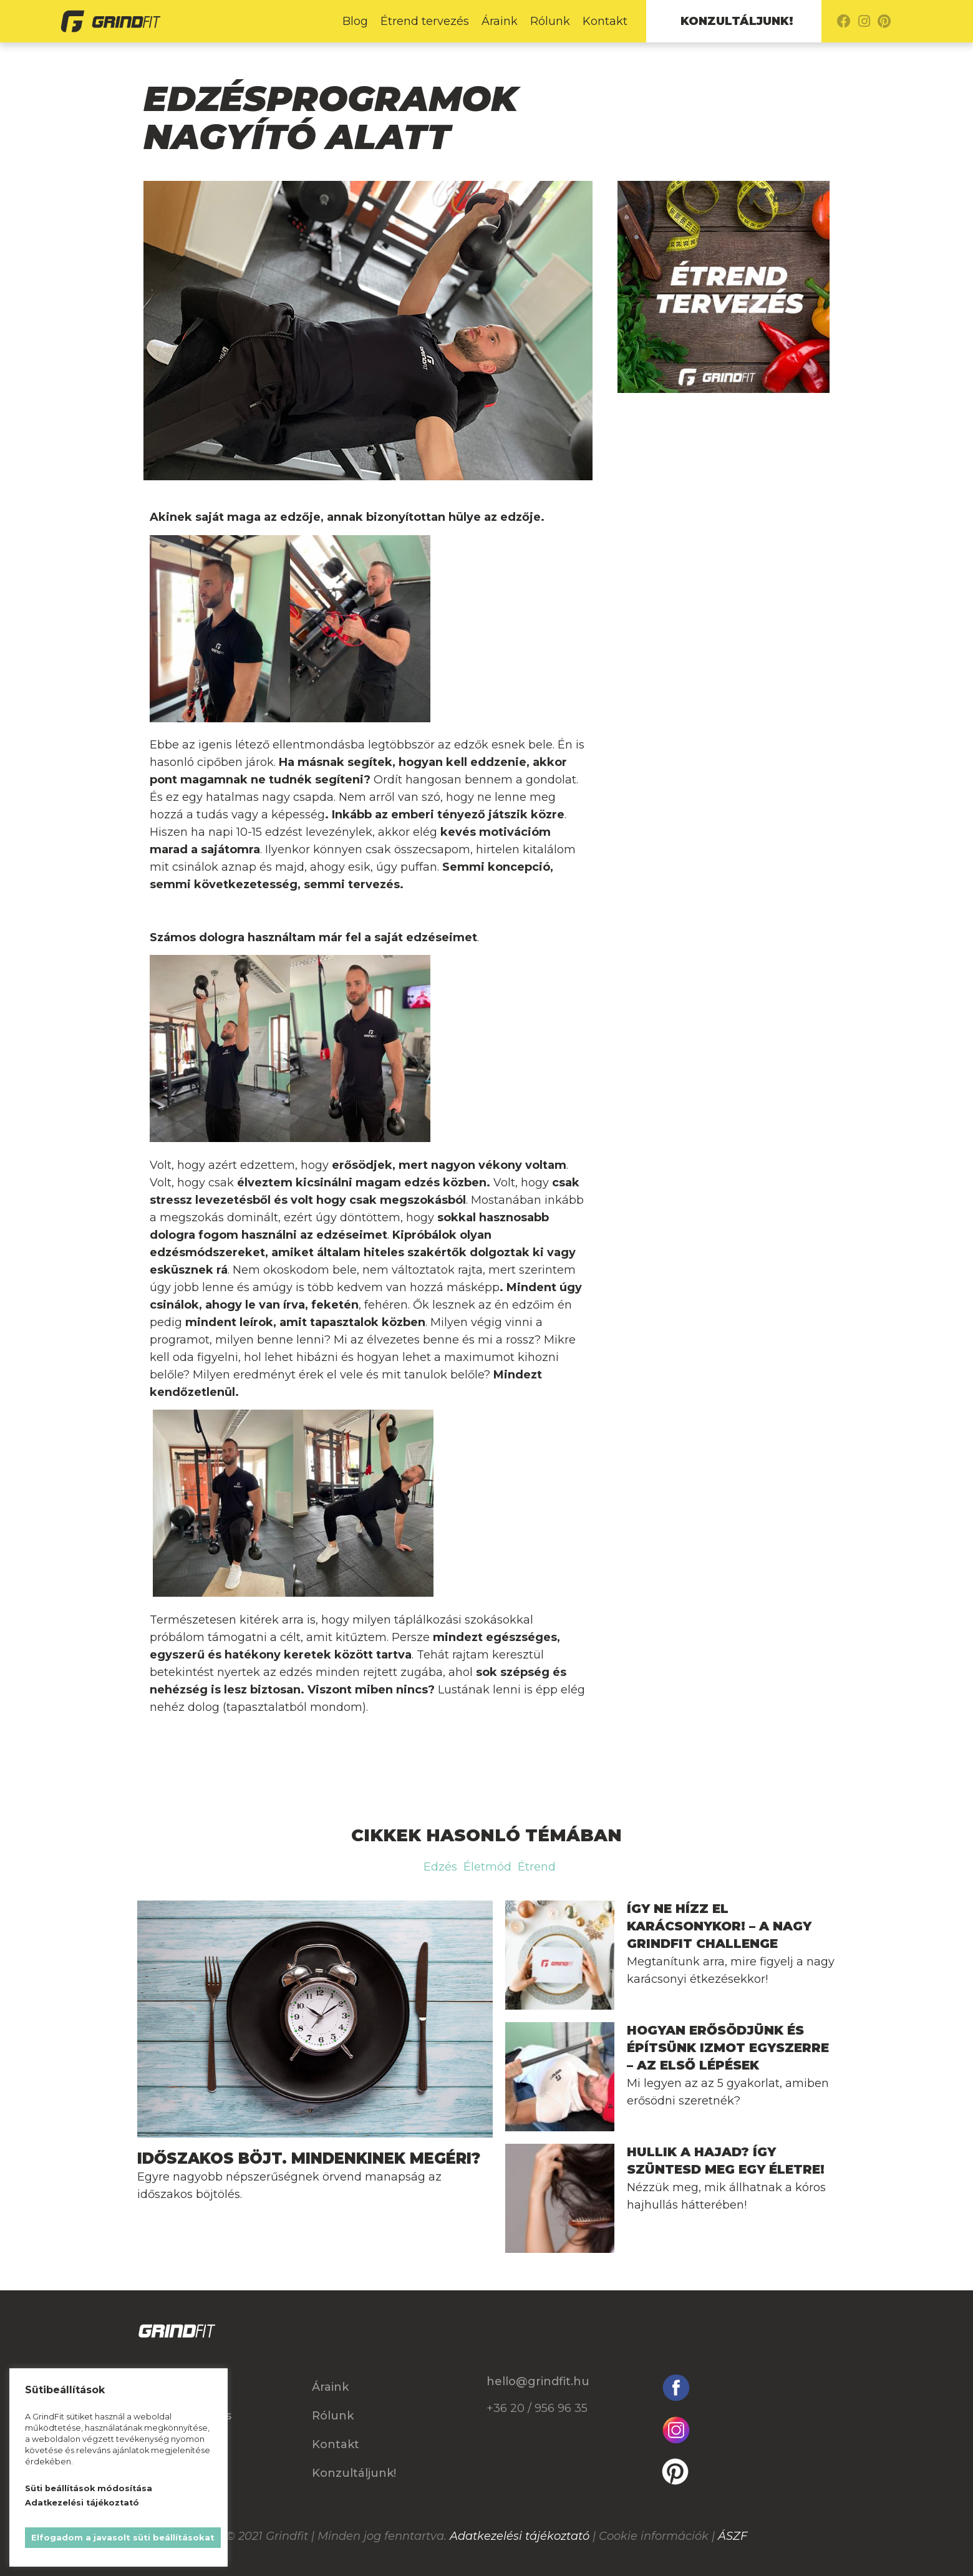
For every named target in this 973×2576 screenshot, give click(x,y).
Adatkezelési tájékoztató (519, 2536)
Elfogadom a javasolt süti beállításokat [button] (123, 2537)
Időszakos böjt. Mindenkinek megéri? (308, 2158)
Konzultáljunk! (736, 21)
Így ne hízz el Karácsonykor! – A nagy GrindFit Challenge (719, 1926)
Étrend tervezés (424, 21)
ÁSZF (732, 2536)
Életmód (487, 1867)
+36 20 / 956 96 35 (537, 2408)
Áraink (500, 21)
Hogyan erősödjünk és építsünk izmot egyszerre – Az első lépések (728, 2048)
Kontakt (605, 21)
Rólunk (550, 21)
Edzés (440, 1867)
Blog (355, 21)
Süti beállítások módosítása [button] (88, 2488)
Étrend (537, 1867)
